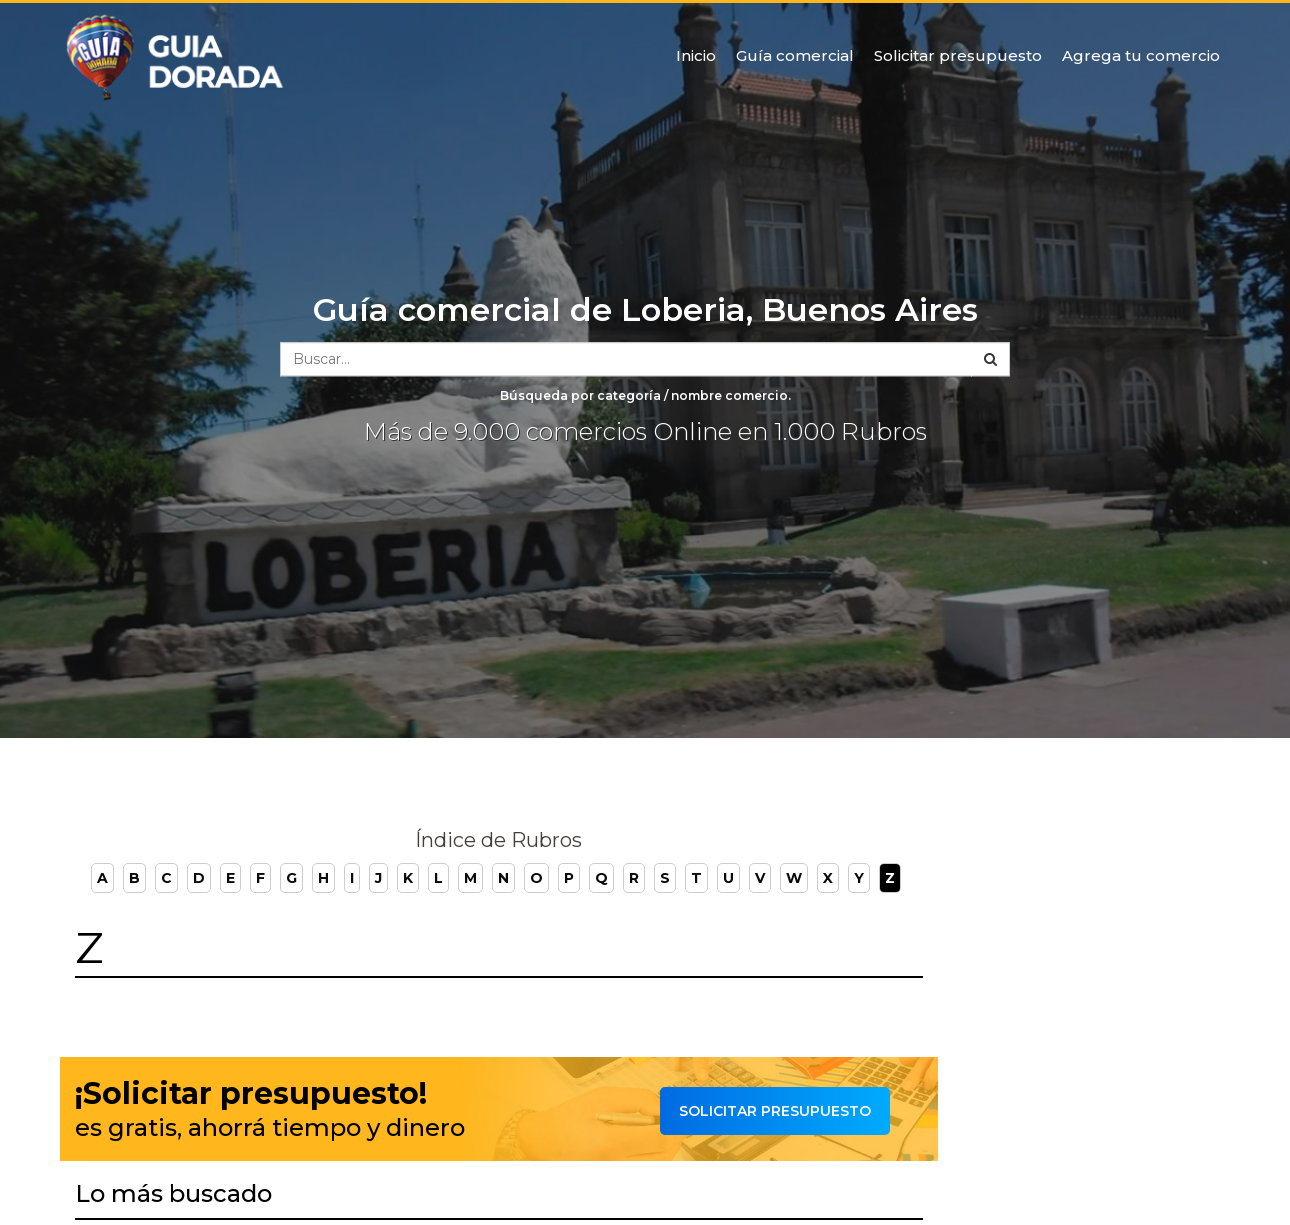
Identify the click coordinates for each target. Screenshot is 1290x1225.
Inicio (696, 55)
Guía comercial (795, 55)
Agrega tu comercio (1141, 55)
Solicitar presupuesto (958, 55)
